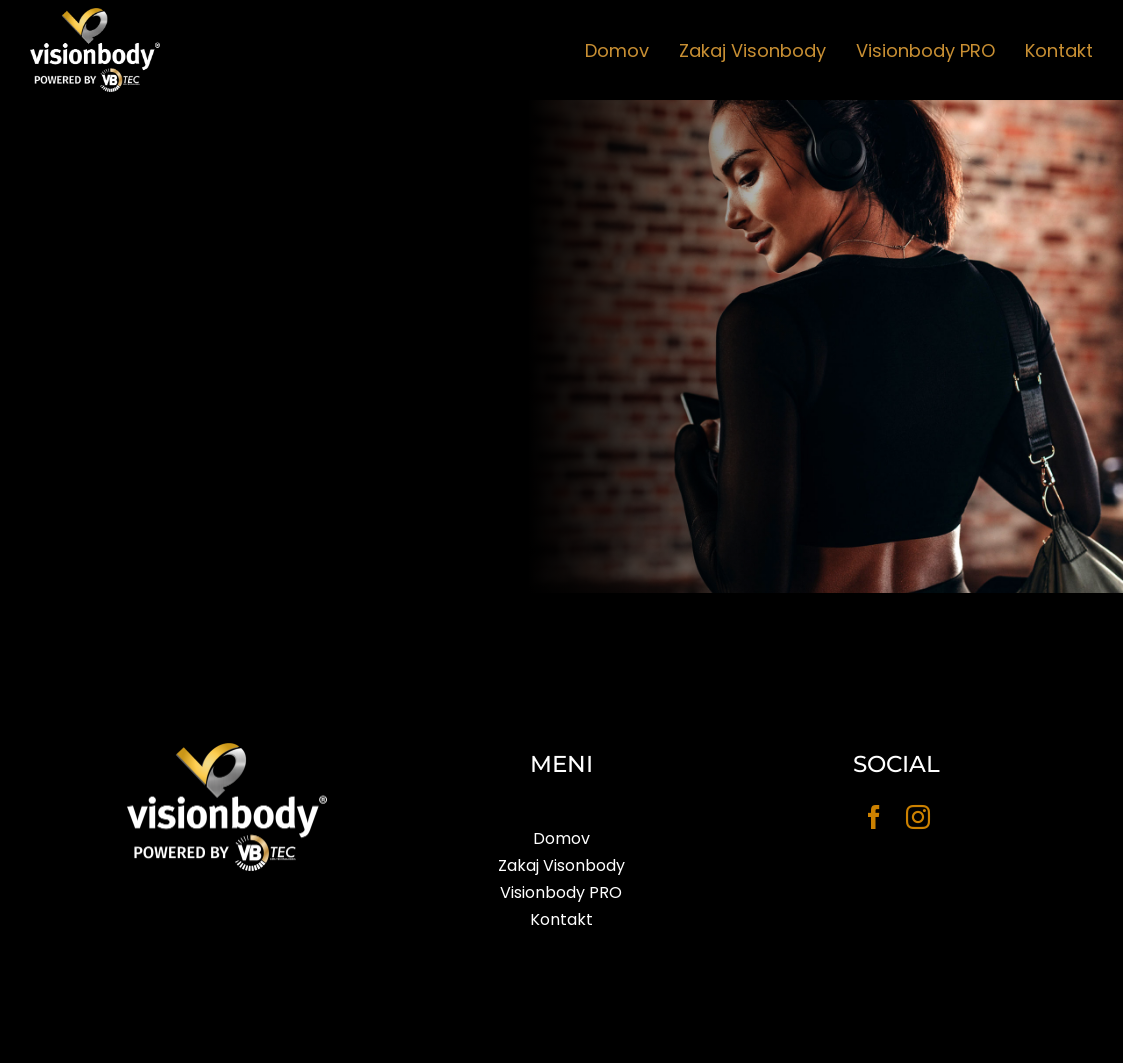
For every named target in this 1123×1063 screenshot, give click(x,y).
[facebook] (874, 817)
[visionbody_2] (95, 16)
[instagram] (918, 817)
